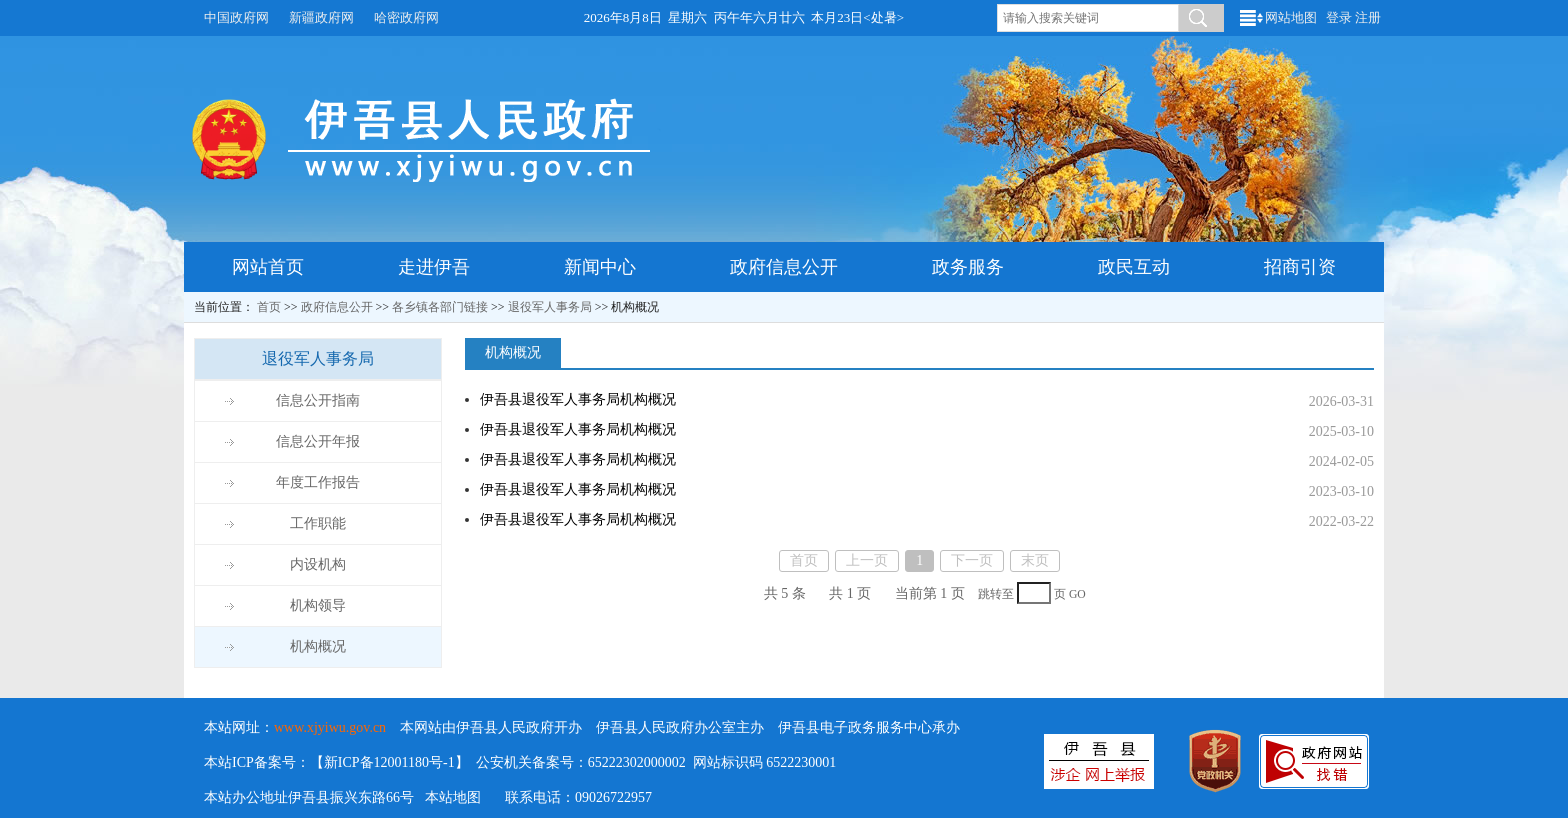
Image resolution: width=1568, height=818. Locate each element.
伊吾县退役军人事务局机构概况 (578, 399)
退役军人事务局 (550, 307)
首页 (269, 307)
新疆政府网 (321, 17)
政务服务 (968, 267)
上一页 (867, 560)
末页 (1035, 560)
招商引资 (1300, 267)
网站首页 (268, 267)
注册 (1368, 17)
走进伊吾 (434, 267)
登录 (1339, 17)
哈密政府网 (406, 17)
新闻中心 (600, 267)
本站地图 (453, 797)
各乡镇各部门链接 (440, 307)
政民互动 (1134, 267)
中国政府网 (236, 17)
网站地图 (1291, 17)
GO (1077, 594)
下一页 (972, 560)
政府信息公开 (784, 267)
